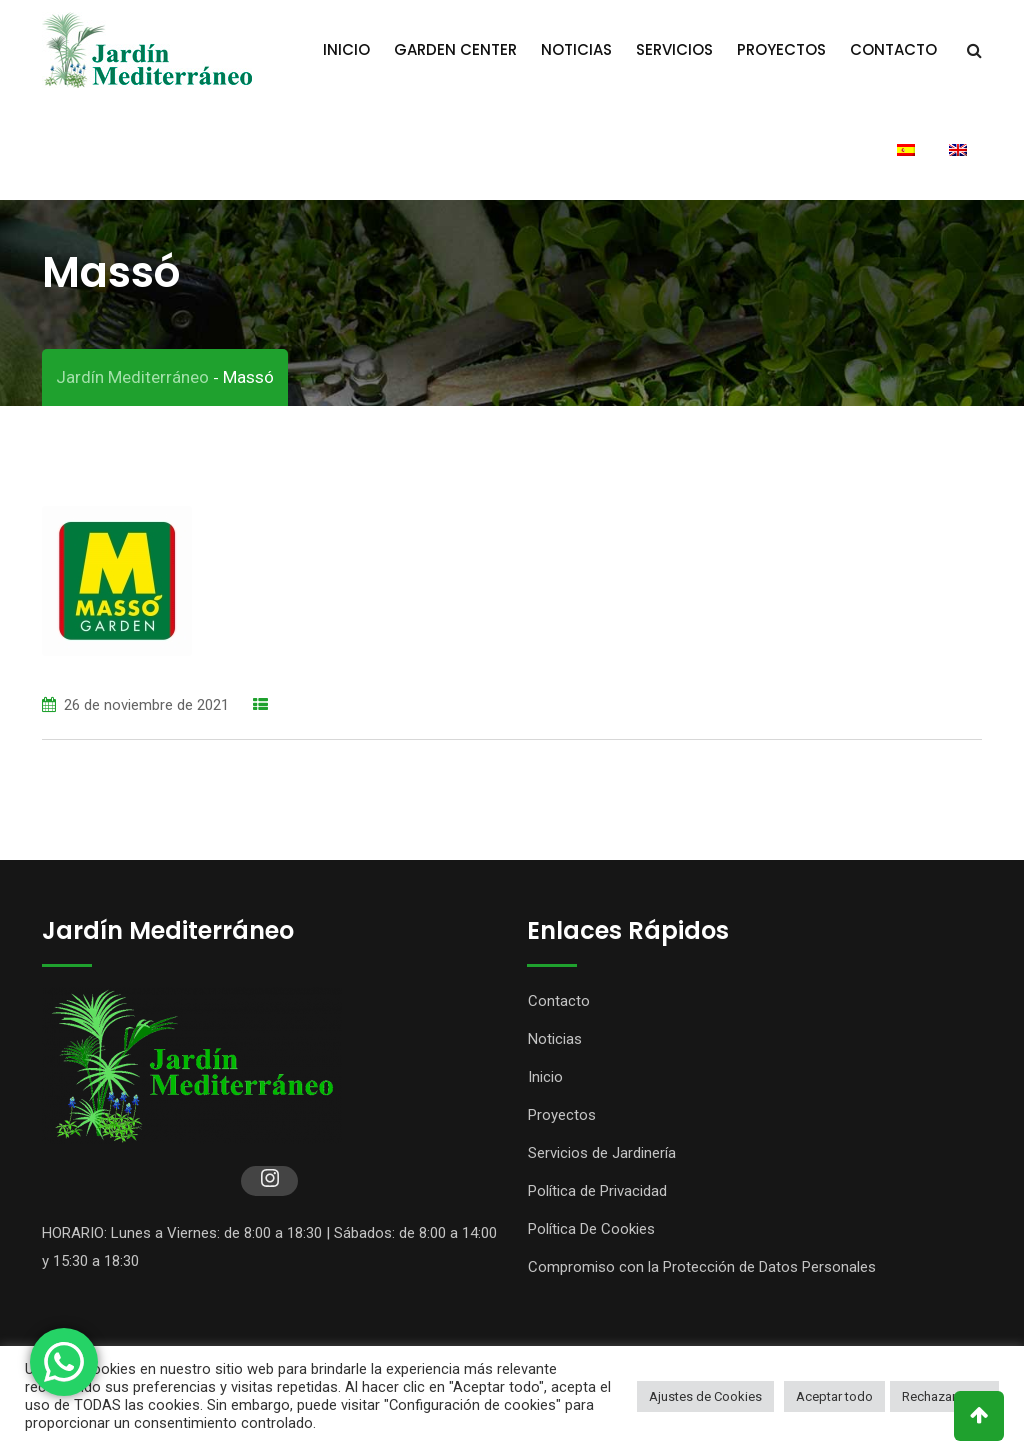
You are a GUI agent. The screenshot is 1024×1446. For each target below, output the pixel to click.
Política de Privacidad (597, 1191)
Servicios (674, 49)
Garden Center (455, 49)
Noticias (576, 49)
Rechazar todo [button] (944, 1396)
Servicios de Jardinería (602, 1153)
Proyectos (781, 49)
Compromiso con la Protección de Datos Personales (702, 1267)
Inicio (346, 49)
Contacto (893, 49)
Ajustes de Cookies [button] (705, 1396)
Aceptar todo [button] (834, 1396)
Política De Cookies (591, 1229)
